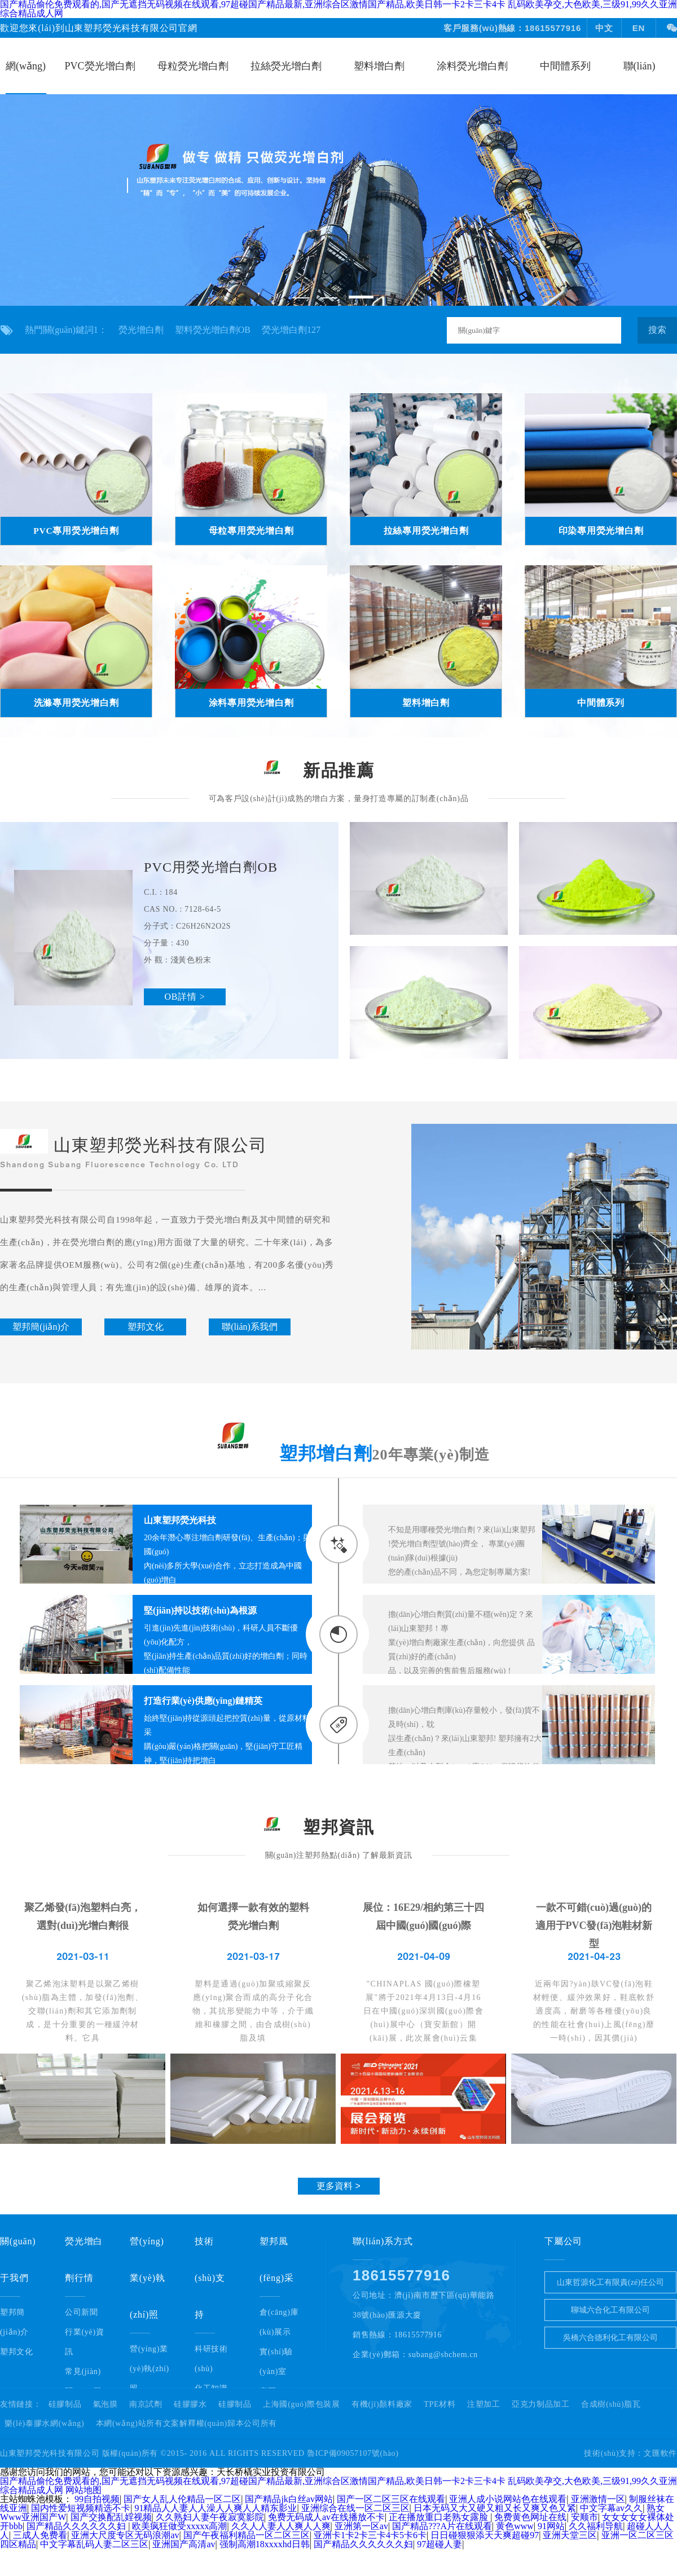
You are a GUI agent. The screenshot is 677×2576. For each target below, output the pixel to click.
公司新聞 (81, 2312)
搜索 (657, 330)
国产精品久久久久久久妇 (77, 2526)
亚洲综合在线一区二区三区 (355, 2508)
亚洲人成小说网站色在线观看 (507, 2499)
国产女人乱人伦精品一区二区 (182, 2499)
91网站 (551, 2526)
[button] (300, 297)
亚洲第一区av (361, 2526)
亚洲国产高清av (183, 2544)
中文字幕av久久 (611, 2508)
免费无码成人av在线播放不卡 (326, 2517)
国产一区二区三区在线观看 (391, 2499)
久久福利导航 (596, 2526)
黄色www (515, 2526)
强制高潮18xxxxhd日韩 (264, 2544)
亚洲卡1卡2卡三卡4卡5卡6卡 (370, 2535)
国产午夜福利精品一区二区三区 (246, 2535)
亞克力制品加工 (541, 2404)
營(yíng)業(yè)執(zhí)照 (149, 2369)
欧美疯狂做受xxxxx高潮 (179, 2526)
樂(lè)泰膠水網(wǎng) (44, 2424)
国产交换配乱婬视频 (111, 2517)
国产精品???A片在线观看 (442, 2526)
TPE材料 (439, 2404)
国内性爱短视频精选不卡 (80, 2508)
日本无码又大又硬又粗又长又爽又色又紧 (495, 2508)
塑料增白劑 (379, 66)
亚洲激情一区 (598, 2499)
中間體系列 (565, 66)
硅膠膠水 (190, 2404)
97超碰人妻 (439, 2544)
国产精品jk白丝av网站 (289, 2499)
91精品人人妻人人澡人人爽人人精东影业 (215, 2508)
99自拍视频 (97, 2499)
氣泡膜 (105, 2404)
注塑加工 (483, 2404)
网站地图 (83, 2490)
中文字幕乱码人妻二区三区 (94, 2544)
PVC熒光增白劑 (99, 66)
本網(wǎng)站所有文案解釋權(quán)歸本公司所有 (187, 2424)
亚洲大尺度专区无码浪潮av (125, 2535)
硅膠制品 (65, 2404)
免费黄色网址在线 (530, 2517)
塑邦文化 (16, 2352)
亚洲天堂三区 (570, 2535)
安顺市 (584, 2517)
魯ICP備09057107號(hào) (353, 2453)
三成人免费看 (40, 2535)
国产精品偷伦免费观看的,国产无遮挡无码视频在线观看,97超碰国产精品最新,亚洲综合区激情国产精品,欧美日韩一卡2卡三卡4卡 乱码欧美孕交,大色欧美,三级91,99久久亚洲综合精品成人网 (338, 2485)
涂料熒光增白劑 (472, 66)
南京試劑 (145, 2404)
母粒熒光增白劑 (192, 66)
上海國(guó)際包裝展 (301, 2404)
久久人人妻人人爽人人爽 (281, 2526)
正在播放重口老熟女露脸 (439, 2517)
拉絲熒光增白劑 (286, 66)
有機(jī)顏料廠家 (381, 2404)
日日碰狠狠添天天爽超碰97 (484, 2535)
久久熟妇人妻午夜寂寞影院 (210, 2517)
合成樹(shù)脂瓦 (611, 2404)
